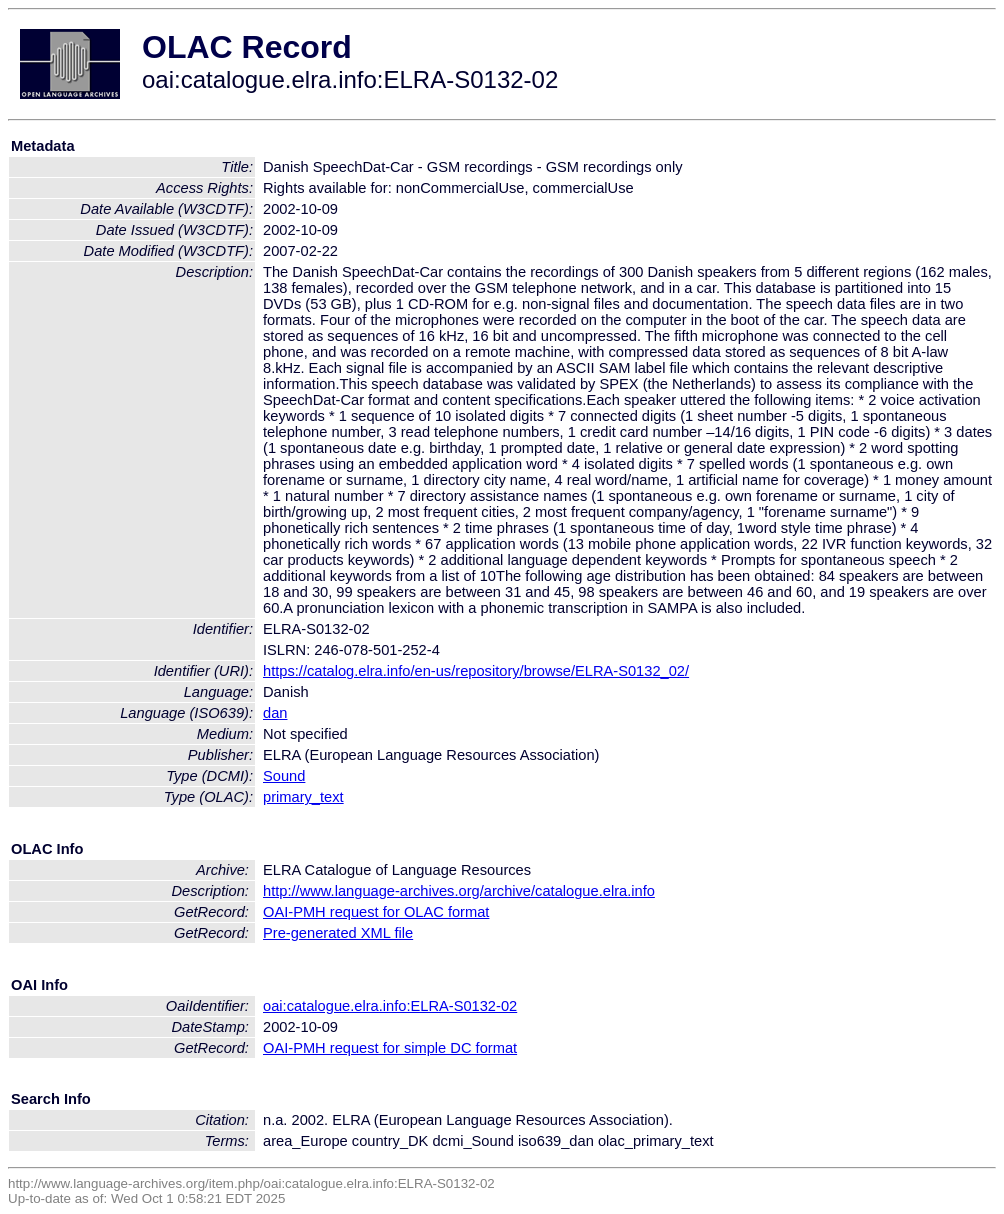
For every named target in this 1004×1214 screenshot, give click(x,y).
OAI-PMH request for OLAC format (376, 912)
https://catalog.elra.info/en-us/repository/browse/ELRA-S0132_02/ (476, 671)
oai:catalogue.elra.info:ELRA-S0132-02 (390, 1006)
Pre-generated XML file (338, 933)
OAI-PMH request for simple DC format (390, 1048)
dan (275, 713)
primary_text (303, 797)
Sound (284, 776)
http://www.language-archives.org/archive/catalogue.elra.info (459, 891)
